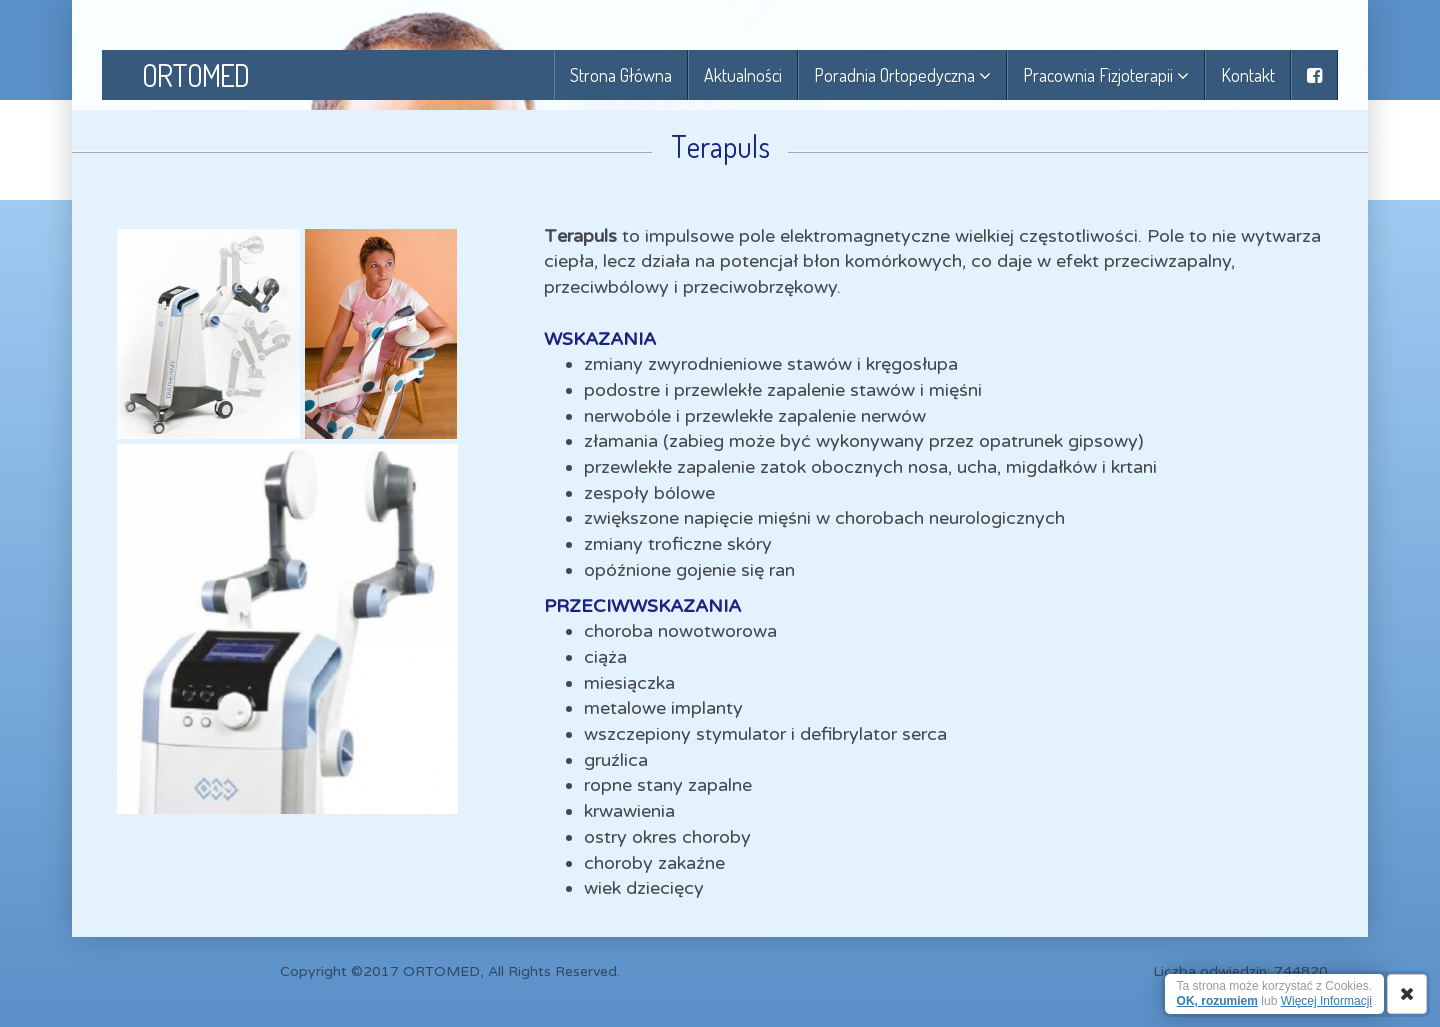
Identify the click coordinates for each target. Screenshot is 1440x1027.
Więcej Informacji (1326, 1001)
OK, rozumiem (1217, 1001)
